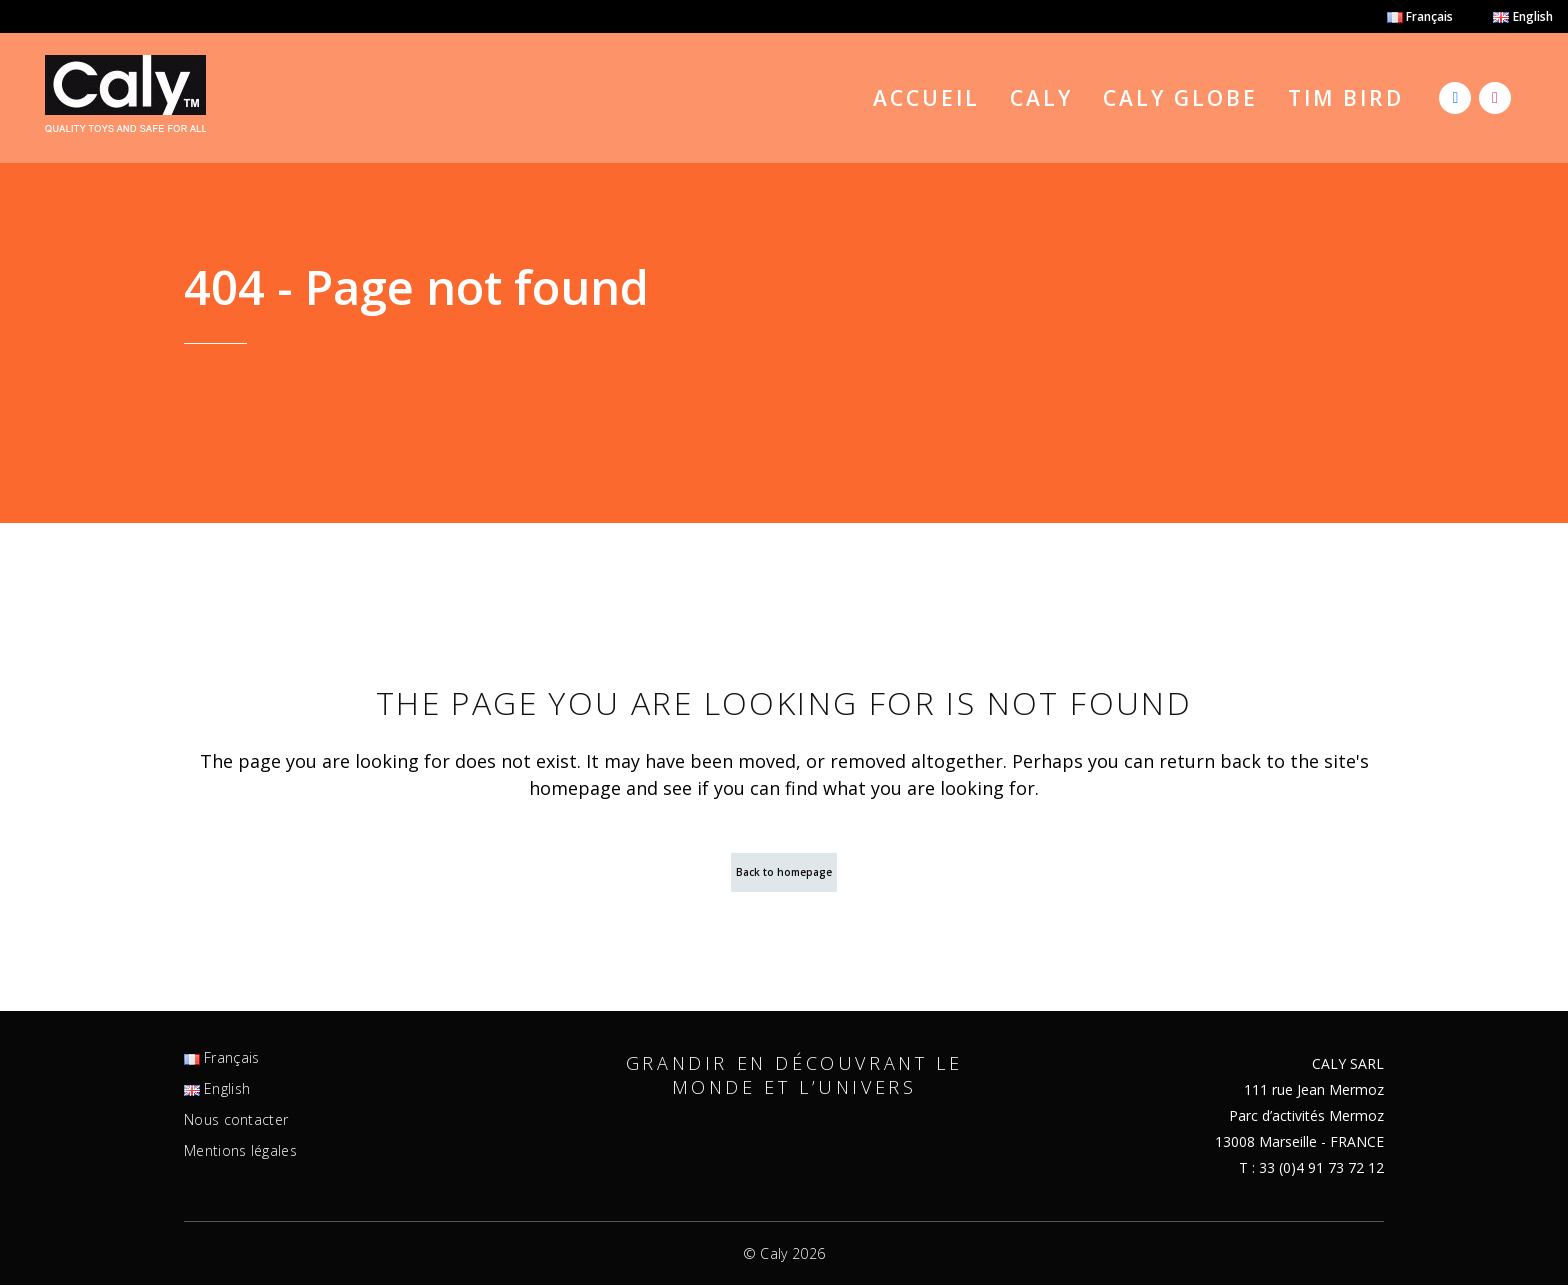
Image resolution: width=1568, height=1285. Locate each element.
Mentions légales (240, 1151)
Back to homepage (784, 872)
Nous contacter (236, 1120)
